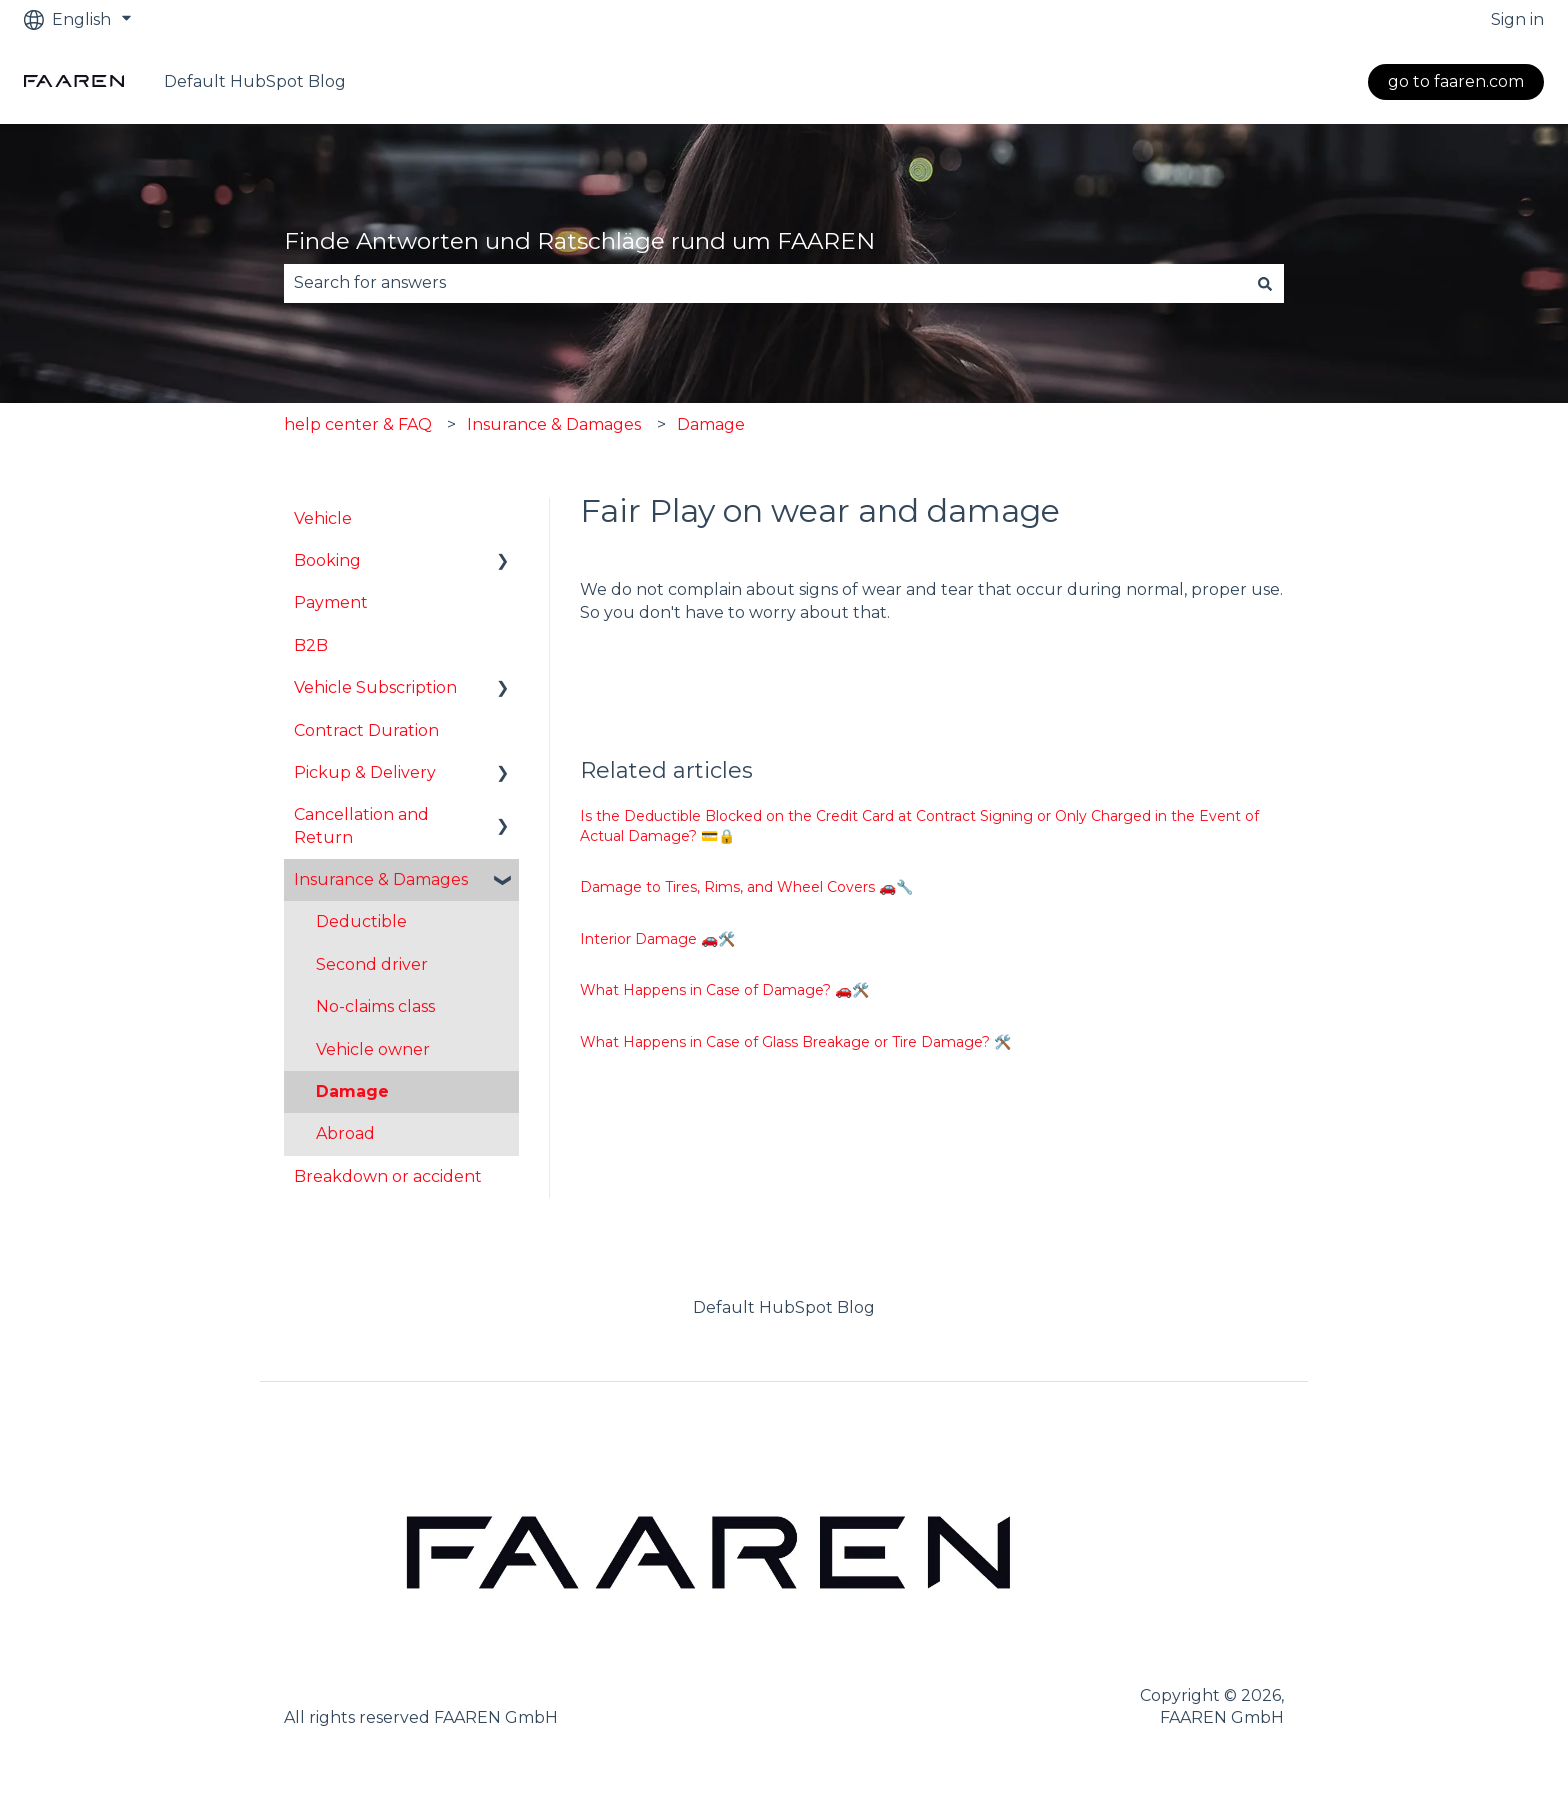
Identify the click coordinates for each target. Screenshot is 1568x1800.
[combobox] (765, 283)
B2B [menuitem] (311, 645)
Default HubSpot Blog (255, 81)
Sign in (1517, 19)
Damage (711, 424)
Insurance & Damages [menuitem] (381, 879)
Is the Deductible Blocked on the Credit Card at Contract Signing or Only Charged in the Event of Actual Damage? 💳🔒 (919, 826)
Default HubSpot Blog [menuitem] (784, 1307)
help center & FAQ (358, 424)
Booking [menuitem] (327, 560)
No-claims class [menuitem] (375, 1006)
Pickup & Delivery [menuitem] (365, 772)
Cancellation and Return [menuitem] (361, 825)
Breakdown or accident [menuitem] (388, 1176)
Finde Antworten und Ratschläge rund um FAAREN (579, 241)
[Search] (1265, 283)
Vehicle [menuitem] (323, 518)
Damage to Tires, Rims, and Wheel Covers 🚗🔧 (746, 887)
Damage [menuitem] (352, 1091)
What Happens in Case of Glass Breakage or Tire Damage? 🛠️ (795, 1042)
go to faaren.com (1456, 81)
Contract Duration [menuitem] (366, 730)
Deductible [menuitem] (361, 921)
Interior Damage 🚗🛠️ (657, 939)
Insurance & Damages (554, 424)
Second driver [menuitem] (372, 964)
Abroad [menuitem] (345, 1133)
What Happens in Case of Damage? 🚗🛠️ (724, 990)
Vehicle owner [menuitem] (373, 1049)
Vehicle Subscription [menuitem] (375, 687)
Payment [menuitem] (331, 602)
